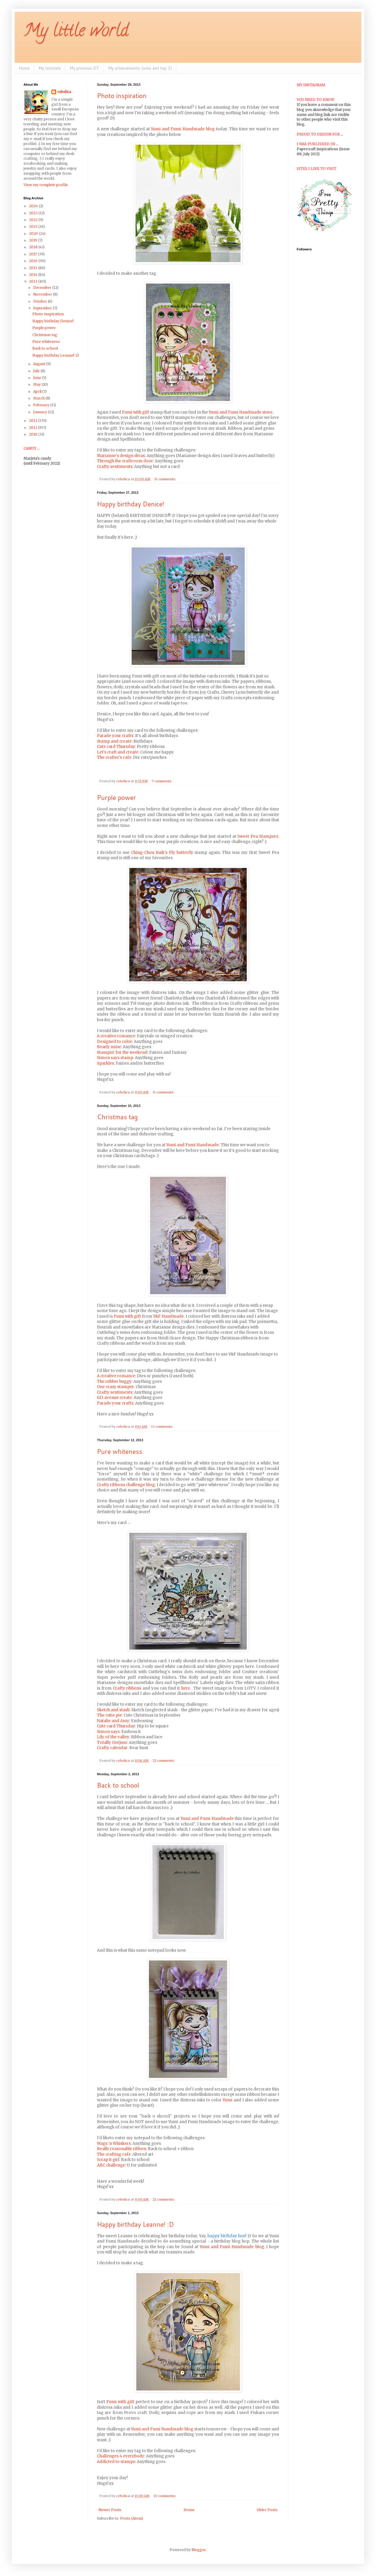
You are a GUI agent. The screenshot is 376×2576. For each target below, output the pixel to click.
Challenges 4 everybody (120, 2456)
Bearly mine (109, 1046)
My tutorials (49, 68)
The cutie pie (109, 1715)
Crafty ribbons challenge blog (126, 1484)
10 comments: (165, 2496)
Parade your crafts (115, 735)
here (185, 1688)
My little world (76, 32)
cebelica (64, 92)
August (39, 364)
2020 (34, 233)
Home (24, 68)
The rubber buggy (114, 1381)
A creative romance (116, 1036)
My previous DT (84, 68)
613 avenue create (114, 1397)
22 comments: (164, 1761)
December (42, 287)
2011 (33, 427)
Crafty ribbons (127, 1688)
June (37, 377)
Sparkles (105, 1063)
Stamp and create (114, 741)
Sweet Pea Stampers (257, 836)
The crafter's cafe (114, 757)
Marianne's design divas (121, 455)
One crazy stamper (115, 1386)
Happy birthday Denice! (130, 503)
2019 (33, 240)
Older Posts (267, 2510)
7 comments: (162, 781)
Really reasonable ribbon (121, 2148)
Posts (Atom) (131, 2518)
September (43, 308)
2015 (33, 268)
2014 (33, 274)
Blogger (199, 2550)
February (41, 405)
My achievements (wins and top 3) (140, 68)
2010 (33, 434)
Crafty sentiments (114, 466)
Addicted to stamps (116, 2461)
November (43, 294)
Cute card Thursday (116, 746)
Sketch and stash (113, 1709)
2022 (33, 220)
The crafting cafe (114, 2154)
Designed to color (114, 1041)
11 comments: (166, 479)
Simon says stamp (115, 1057)
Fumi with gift (135, 412)
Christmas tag (117, 1116)
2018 (33, 247)
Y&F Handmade (168, 1316)
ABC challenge (111, 2165)
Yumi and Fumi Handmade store (241, 412)
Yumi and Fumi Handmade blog (183, 129)
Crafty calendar (112, 1747)
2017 (33, 254)
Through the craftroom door (125, 460)
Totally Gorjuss (112, 1742)
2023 (33, 213)
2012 (33, 420)
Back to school (118, 1785)
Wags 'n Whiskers (114, 2143)
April (37, 391)
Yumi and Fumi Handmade (192, 1144)
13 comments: (162, 1426)
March (39, 398)
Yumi (227, 2100)
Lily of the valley (113, 1736)
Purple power (116, 797)
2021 (33, 226)
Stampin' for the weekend (122, 1052)
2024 (34, 206)
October (40, 301)
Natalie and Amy (113, 1720)
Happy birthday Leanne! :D (135, 2224)
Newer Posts (109, 2510)
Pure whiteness (119, 1451)
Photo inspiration (122, 95)
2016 (33, 261)
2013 (33, 281)
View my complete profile (46, 185)
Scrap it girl (108, 2159)
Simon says (108, 1731)
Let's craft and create (117, 752)
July (37, 371)
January (40, 412)
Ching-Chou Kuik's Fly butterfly (162, 852)
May (37, 384)
